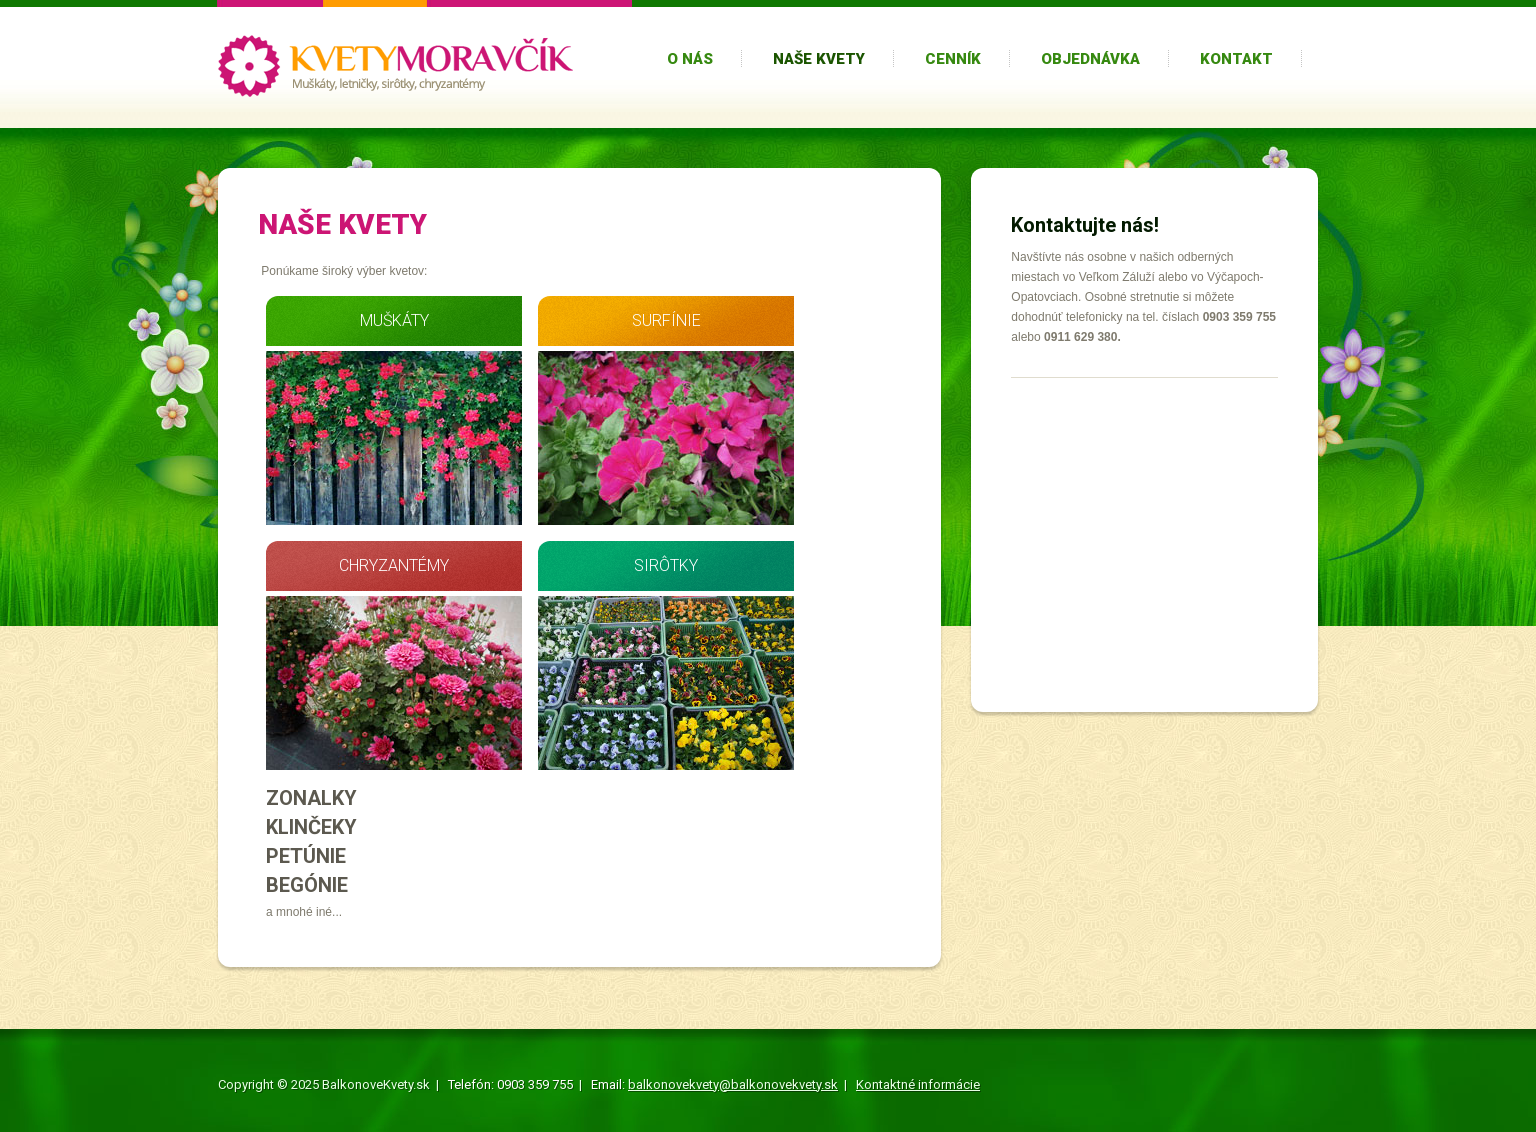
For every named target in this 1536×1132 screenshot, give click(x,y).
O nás (690, 59)
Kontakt (1236, 59)
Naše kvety (819, 59)
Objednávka (1090, 59)
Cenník (953, 59)
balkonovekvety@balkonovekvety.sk (733, 1084)
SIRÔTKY (666, 565)
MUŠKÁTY (394, 320)
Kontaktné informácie (918, 1084)
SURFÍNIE (666, 320)
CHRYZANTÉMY (394, 565)
